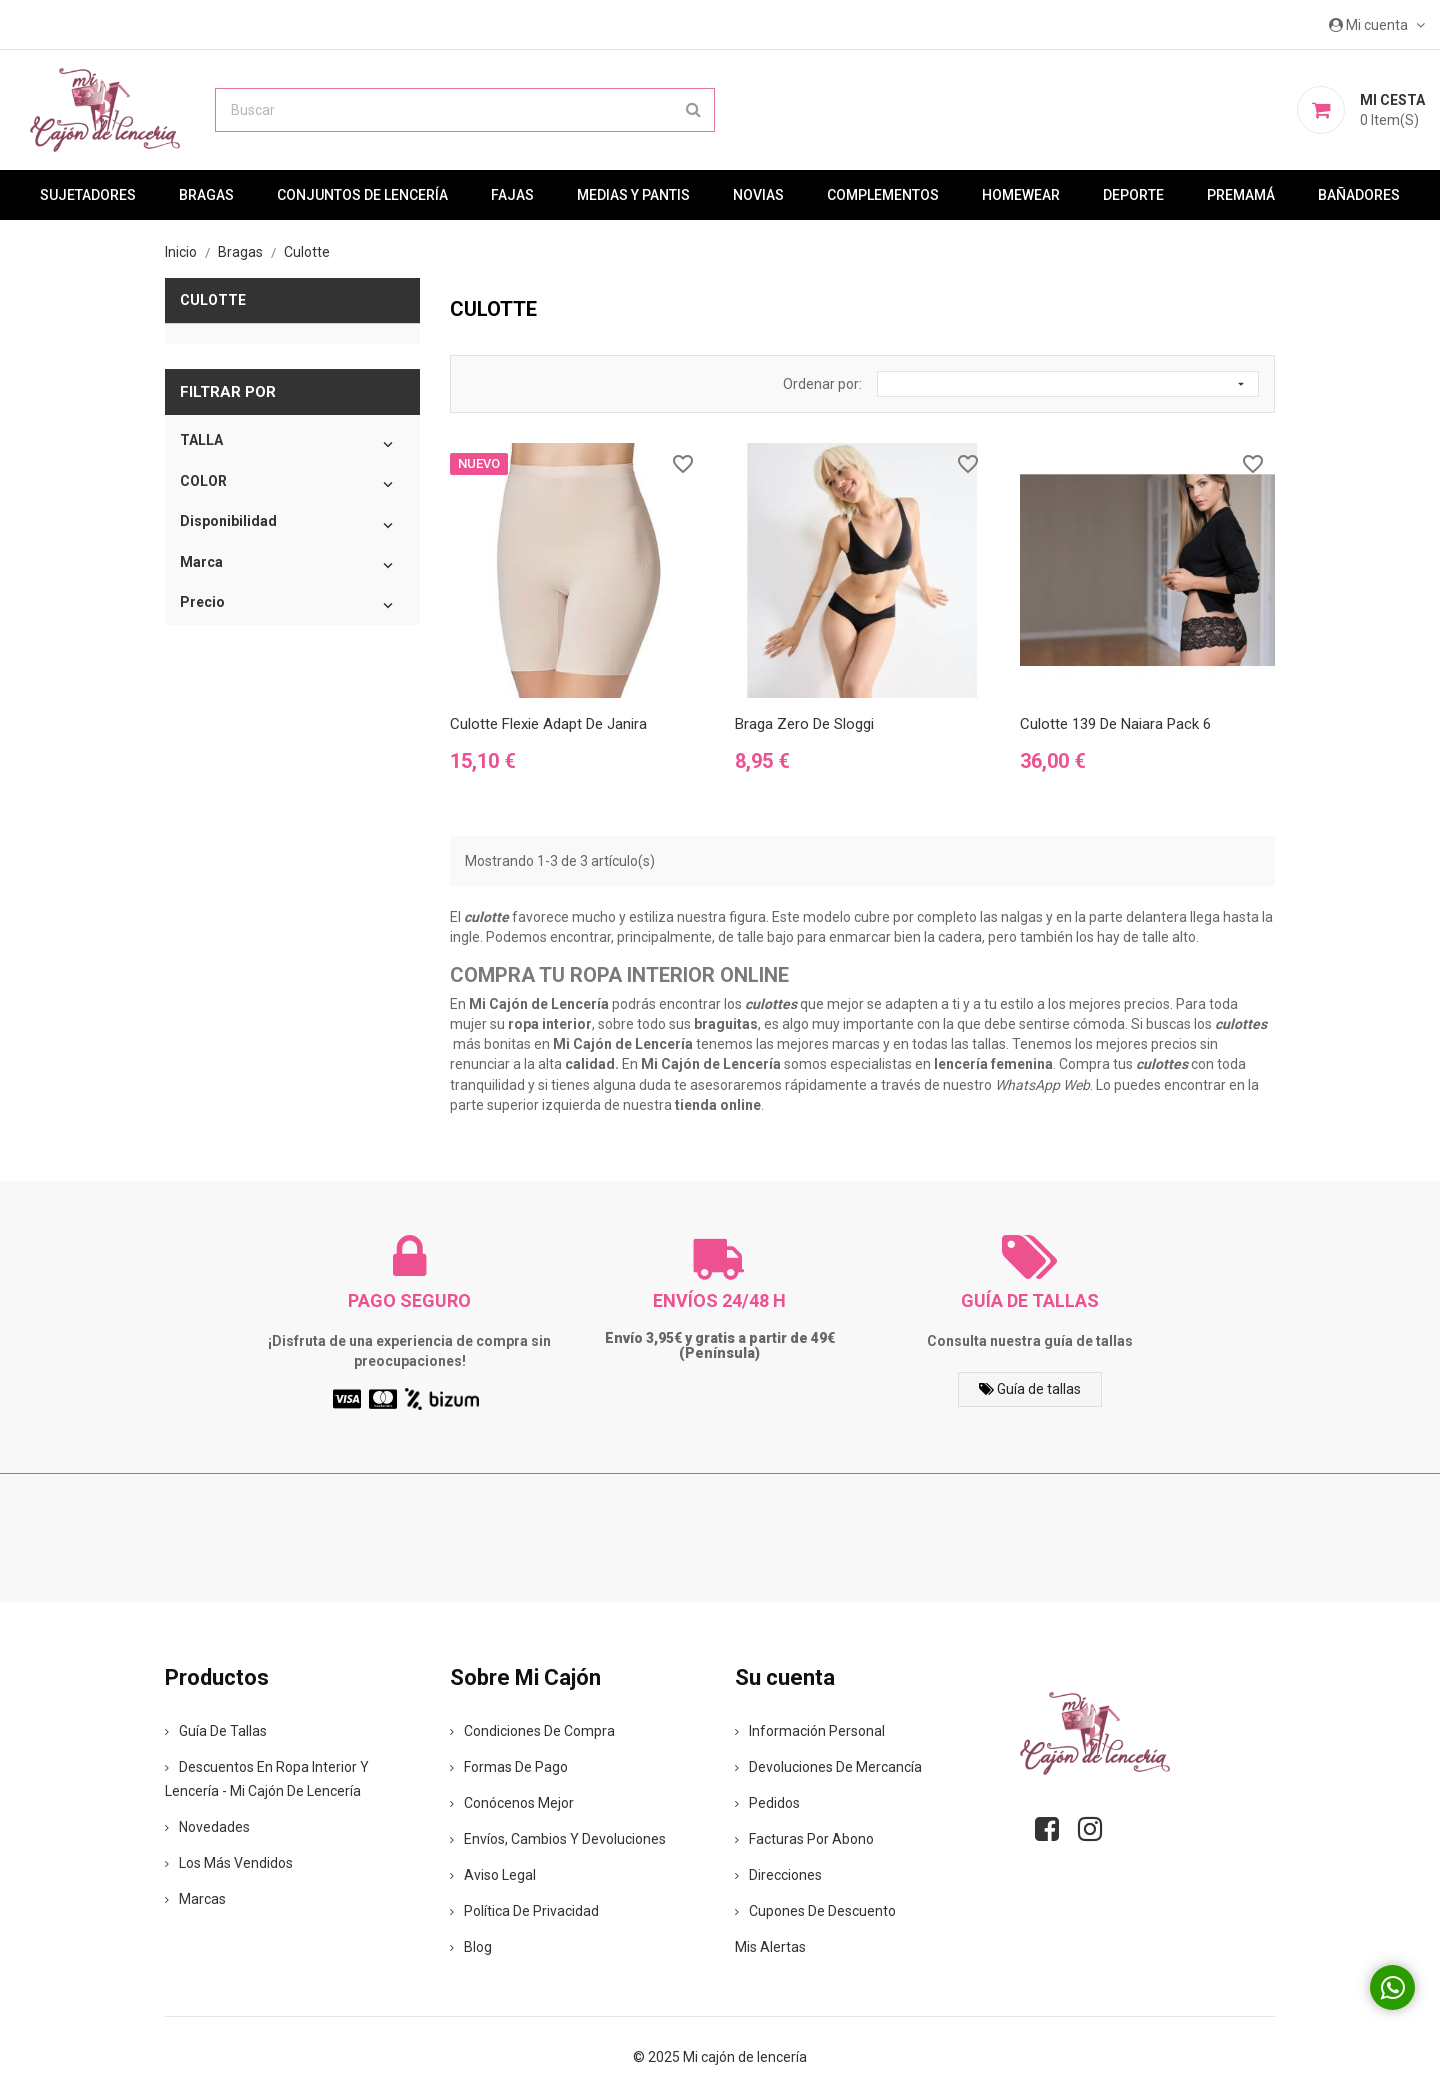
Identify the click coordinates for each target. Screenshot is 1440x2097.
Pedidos (767, 1803)
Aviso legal (493, 1875)
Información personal (810, 1731)
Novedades (207, 1827)
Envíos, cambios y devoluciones (558, 1839)
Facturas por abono (804, 1839)
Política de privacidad (524, 1911)
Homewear (1021, 195)
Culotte (213, 300)
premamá (1241, 195)
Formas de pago (509, 1767)
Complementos (883, 195)
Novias (758, 195)
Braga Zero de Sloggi (804, 724)
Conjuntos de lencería (362, 195)
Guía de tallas (1030, 1389)
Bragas (206, 195)
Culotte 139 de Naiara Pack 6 (1115, 724)
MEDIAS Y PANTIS (633, 195)
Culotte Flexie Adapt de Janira (548, 724)
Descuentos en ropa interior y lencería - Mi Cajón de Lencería (267, 1779)
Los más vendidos (229, 1863)
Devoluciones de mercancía (828, 1767)
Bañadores (1359, 195)
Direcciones (778, 1875)
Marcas (195, 1899)
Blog (471, 1947)
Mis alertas (770, 1947)
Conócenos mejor (512, 1803)
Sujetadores (88, 195)
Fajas (512, 195)
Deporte (1133, 195)
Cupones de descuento (815, 1911)
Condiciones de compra (532, 1731)
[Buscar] (465, 110)
